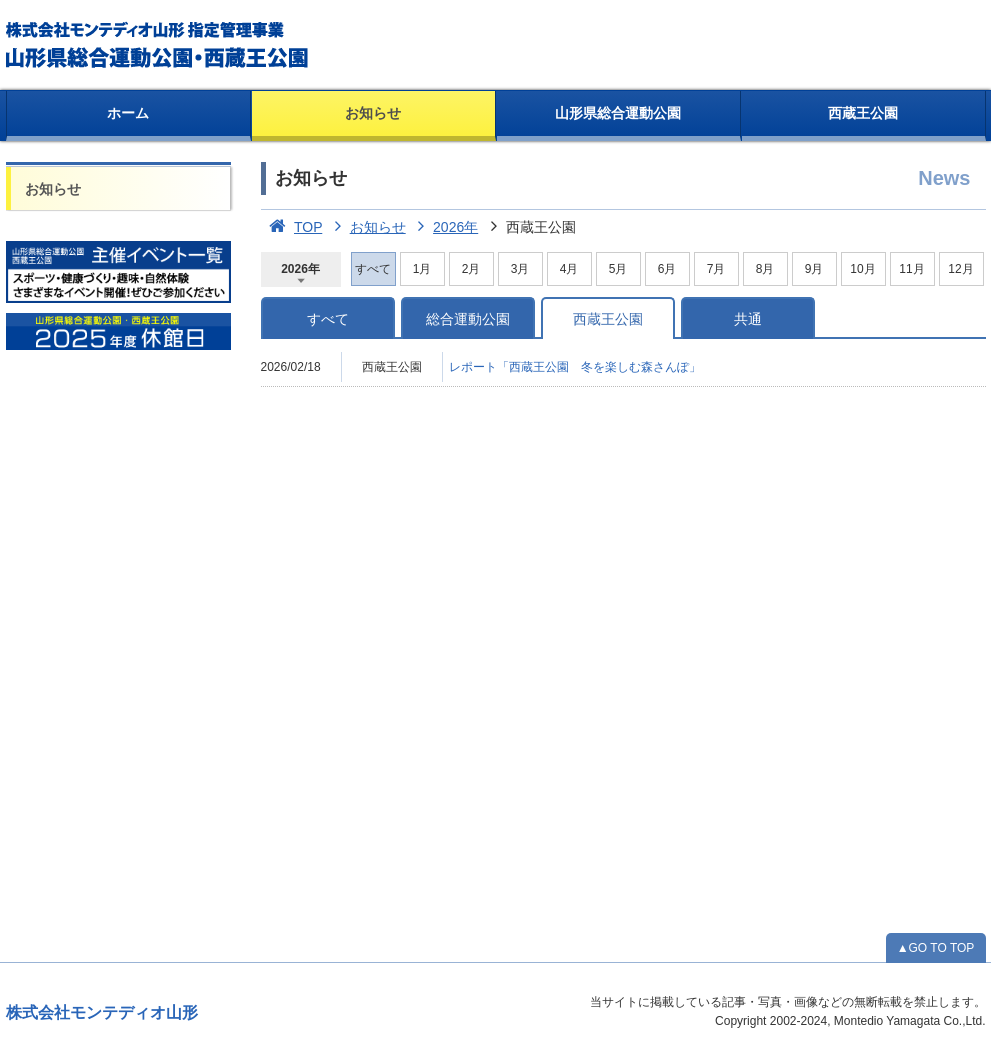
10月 (862, 269)
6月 (667, 269)
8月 (765, 269)
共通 (748, 319)
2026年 (444, 227)
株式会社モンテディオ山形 (102, 1012)
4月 (569, 269)
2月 (471, 269)
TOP (292, 227)
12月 (960, 269)
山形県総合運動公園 (618, 113)
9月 (814, 269)
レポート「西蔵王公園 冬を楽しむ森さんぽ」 (575, 367)
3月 (520, 269)
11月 (911, 269)
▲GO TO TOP (936, 948)
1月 (422, 269)
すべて (328, 319)
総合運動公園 (468, 319)
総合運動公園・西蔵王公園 (158, 45)
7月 (716, 269)
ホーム (128, 113)
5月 (618, 269)
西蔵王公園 (863, 113)
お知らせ (373, 113)
